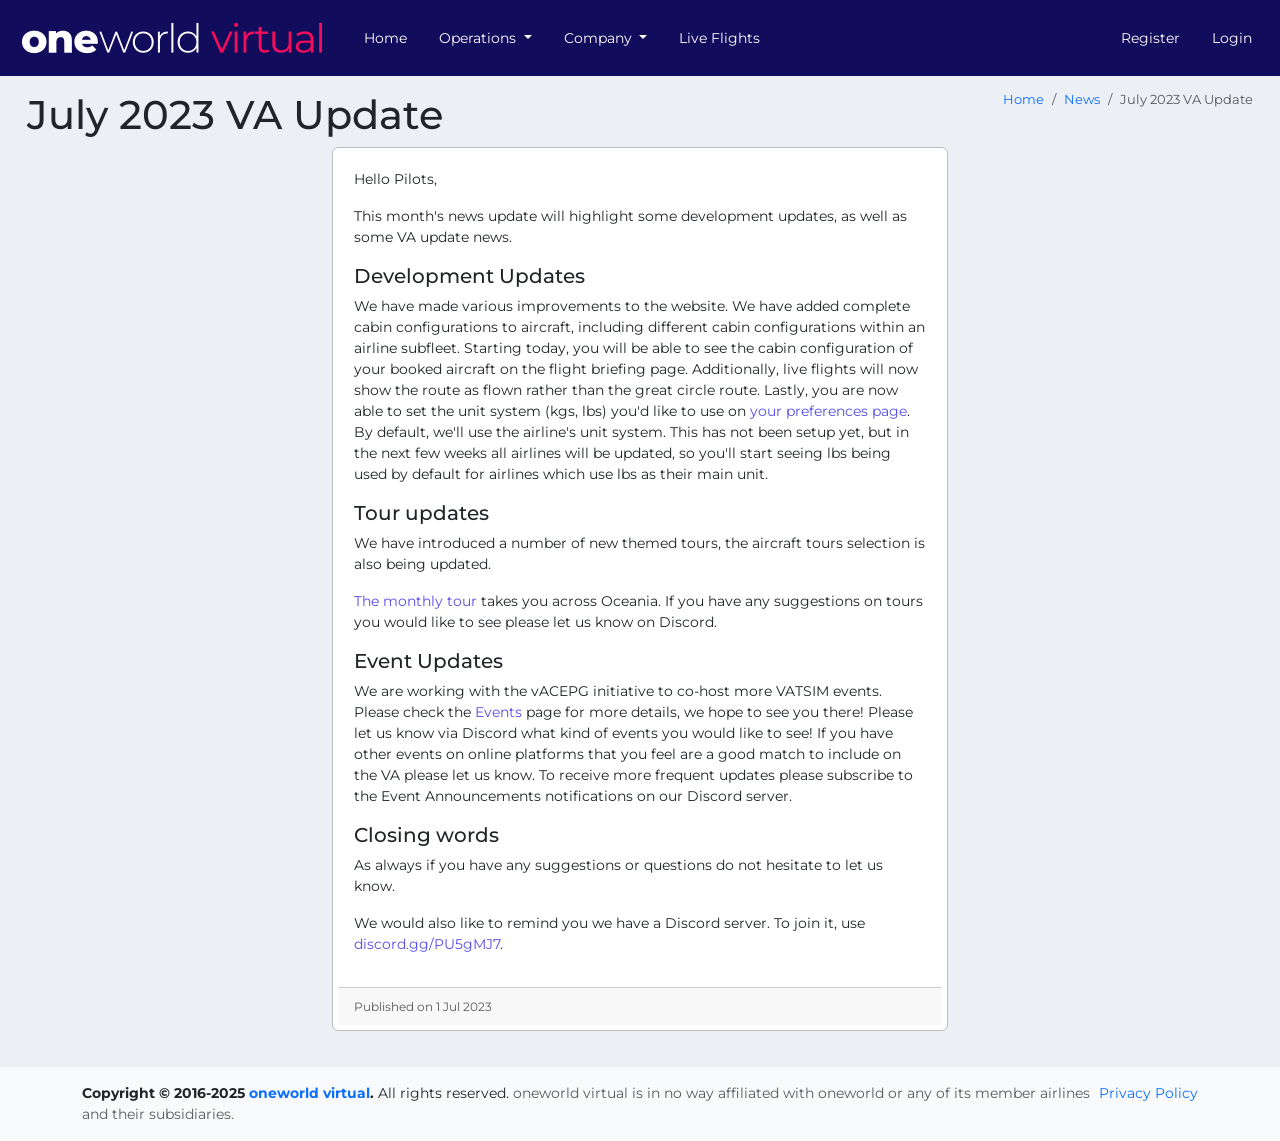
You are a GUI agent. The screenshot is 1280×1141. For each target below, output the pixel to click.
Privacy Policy (1148, 1093)
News (1082, 99)
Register (1150, 38)
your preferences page (828, 411)
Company (600, 38)
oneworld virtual (309, 1093)
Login (1232, 38)
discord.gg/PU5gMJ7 (427, 944)
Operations (479, 38)
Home (385, 38)
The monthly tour (415, 601)
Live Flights (719, 38)
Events (498, 712)
